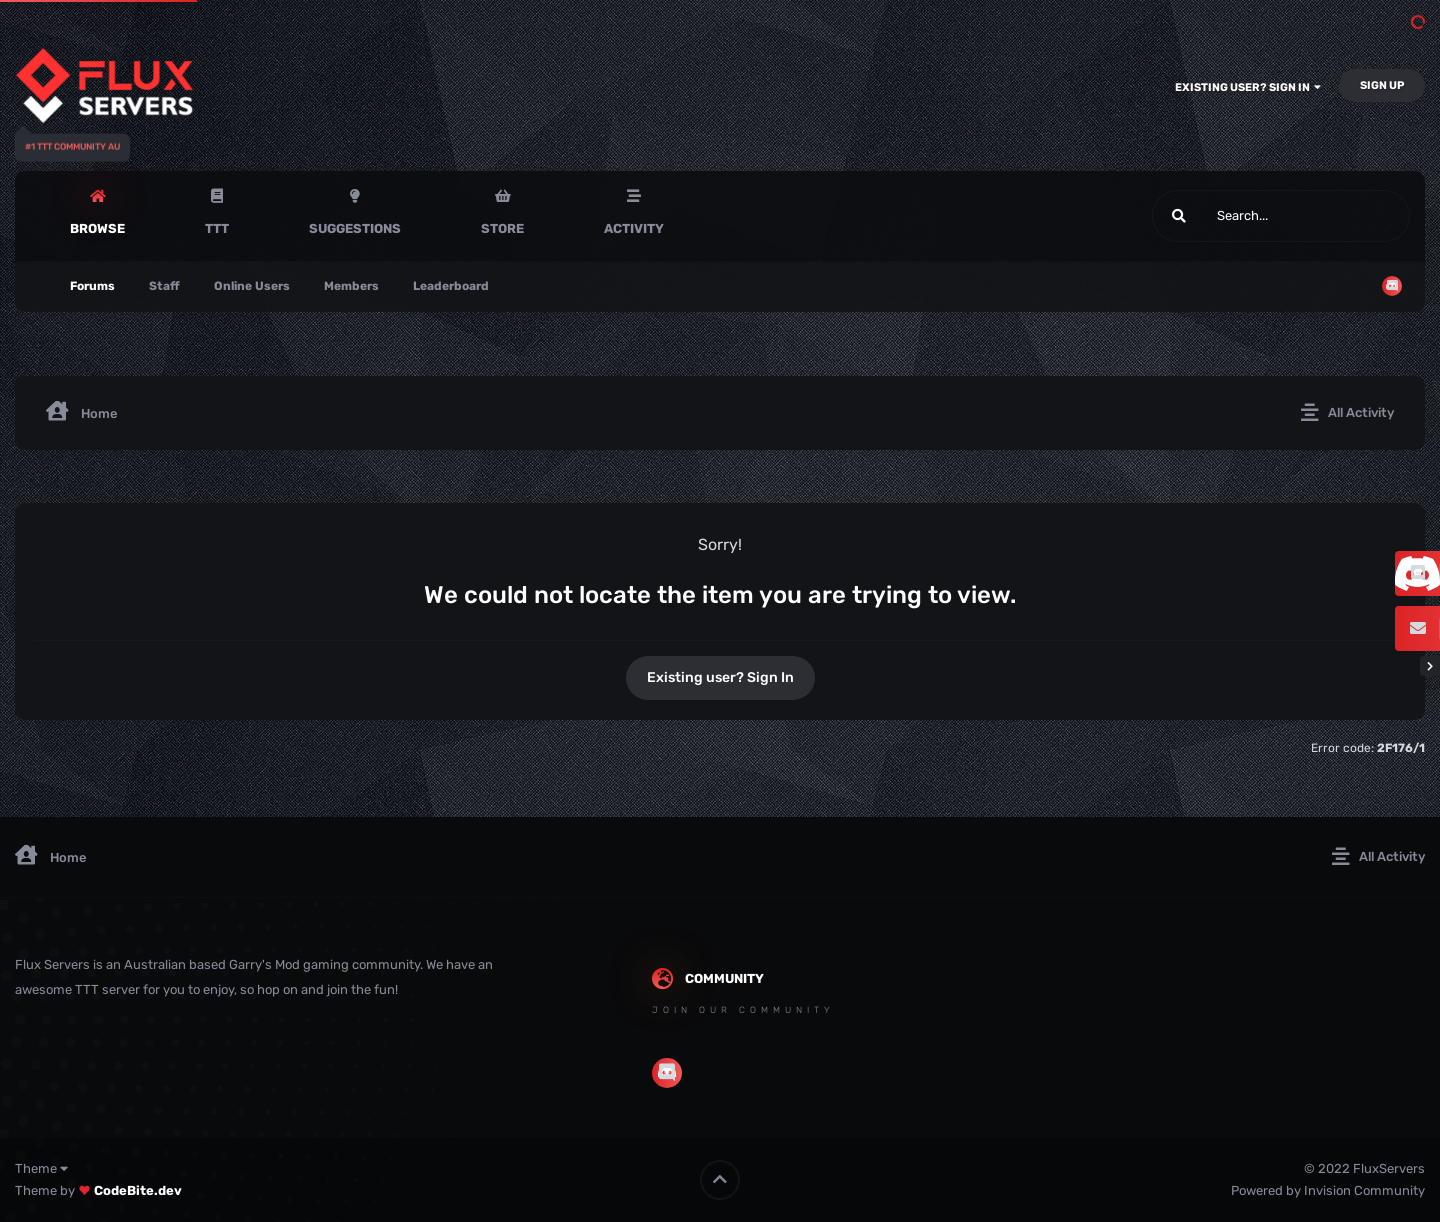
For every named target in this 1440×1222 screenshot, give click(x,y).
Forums (92, 286)
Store (502, 228)
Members (351, 286)
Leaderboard (451, 286)
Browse (97, 228)
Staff (164, 286)
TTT (217, 228)
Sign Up (1382, 85)
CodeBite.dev (138, 1190)
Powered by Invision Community (1328, 1190)
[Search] (1227, 216)
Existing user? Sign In (1248, 87)
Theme (41, 1168)
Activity (634, 228)
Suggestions (355, 228)
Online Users (252, 286)
